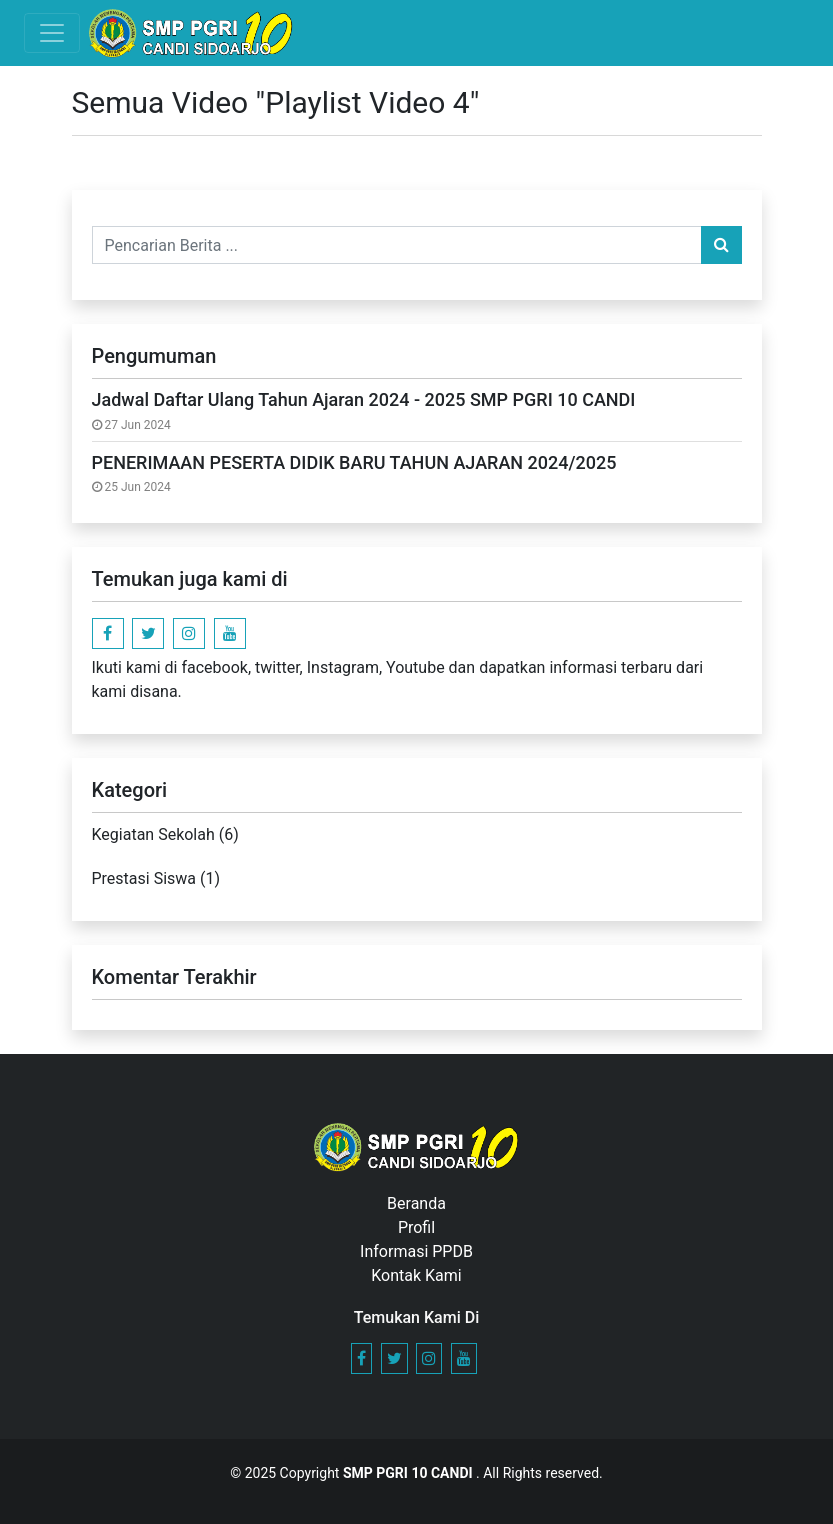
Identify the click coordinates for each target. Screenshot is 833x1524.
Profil (416, 1227)
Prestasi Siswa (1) (156, 878)
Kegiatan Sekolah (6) (165, 834)
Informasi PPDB (416, 1251)
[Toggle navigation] (52, 33)
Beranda (416, 1203)
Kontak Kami (416, 1275)
